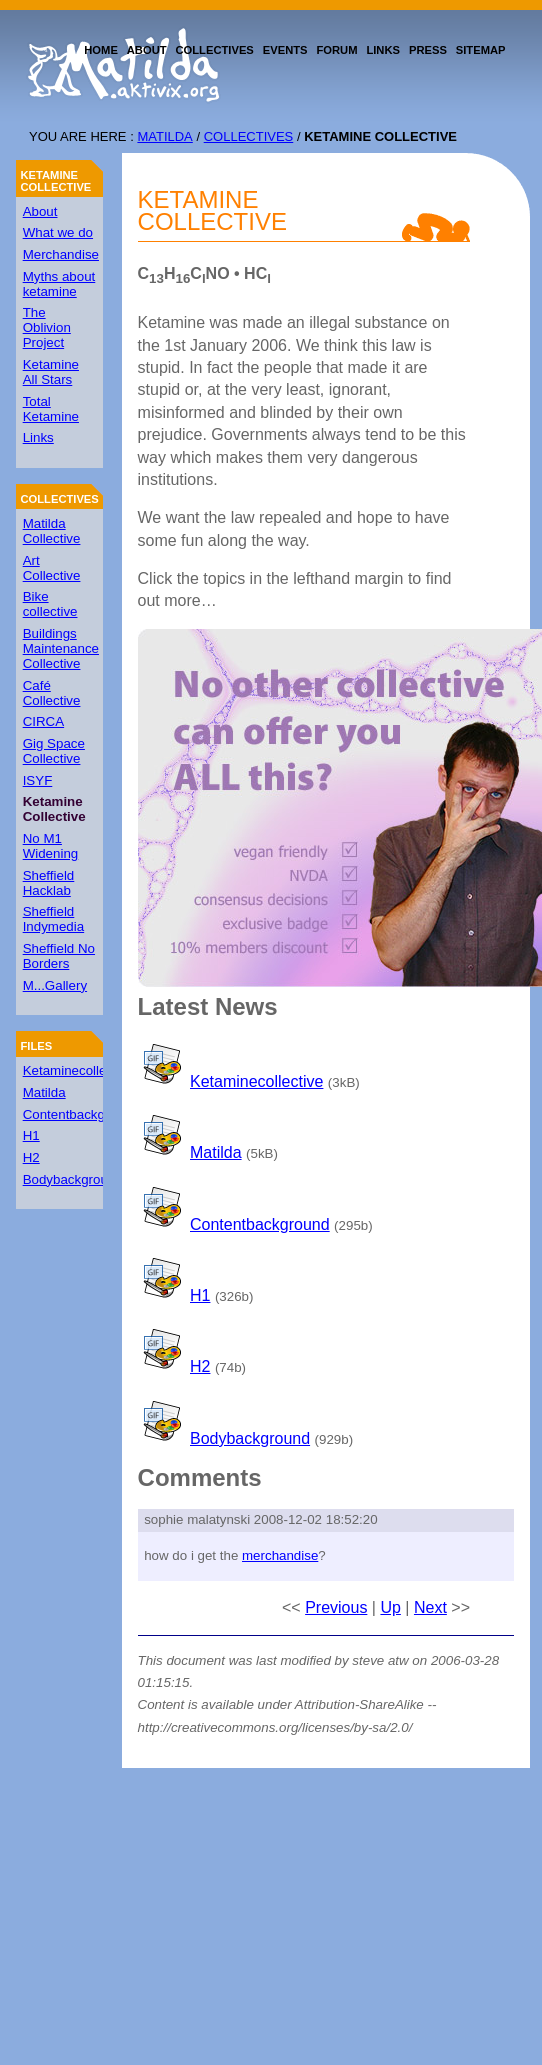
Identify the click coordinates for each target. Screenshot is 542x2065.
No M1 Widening (51, 846)
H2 (31, 1157)
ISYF (38, 780)
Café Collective (52, 693)
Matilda (164, 136)
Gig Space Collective (54, 751)
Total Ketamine (51, 409)
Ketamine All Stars (51, 372)
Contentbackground (81, 1114)
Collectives (249, 136)
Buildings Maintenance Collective (61, 648)
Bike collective (50, 604)
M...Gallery (55, 985)
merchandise (280, 1555)
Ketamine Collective (55, 181)
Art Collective (52, 568)
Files (36, 1046)
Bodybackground (73, 1179)
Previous (336, 1607)
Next (430, 1607)
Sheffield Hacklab (49, 883)
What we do (58, 232)
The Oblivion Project (47, 327)
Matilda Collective (52, 531)
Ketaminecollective (78, 1070)
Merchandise (61, 254)
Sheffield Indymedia (54, 919)
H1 (31, 1135)
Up (390, 1607)
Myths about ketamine (59, 284)
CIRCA (43, 721)
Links (38, 437)
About (40, 211)
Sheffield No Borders (59, 956)
